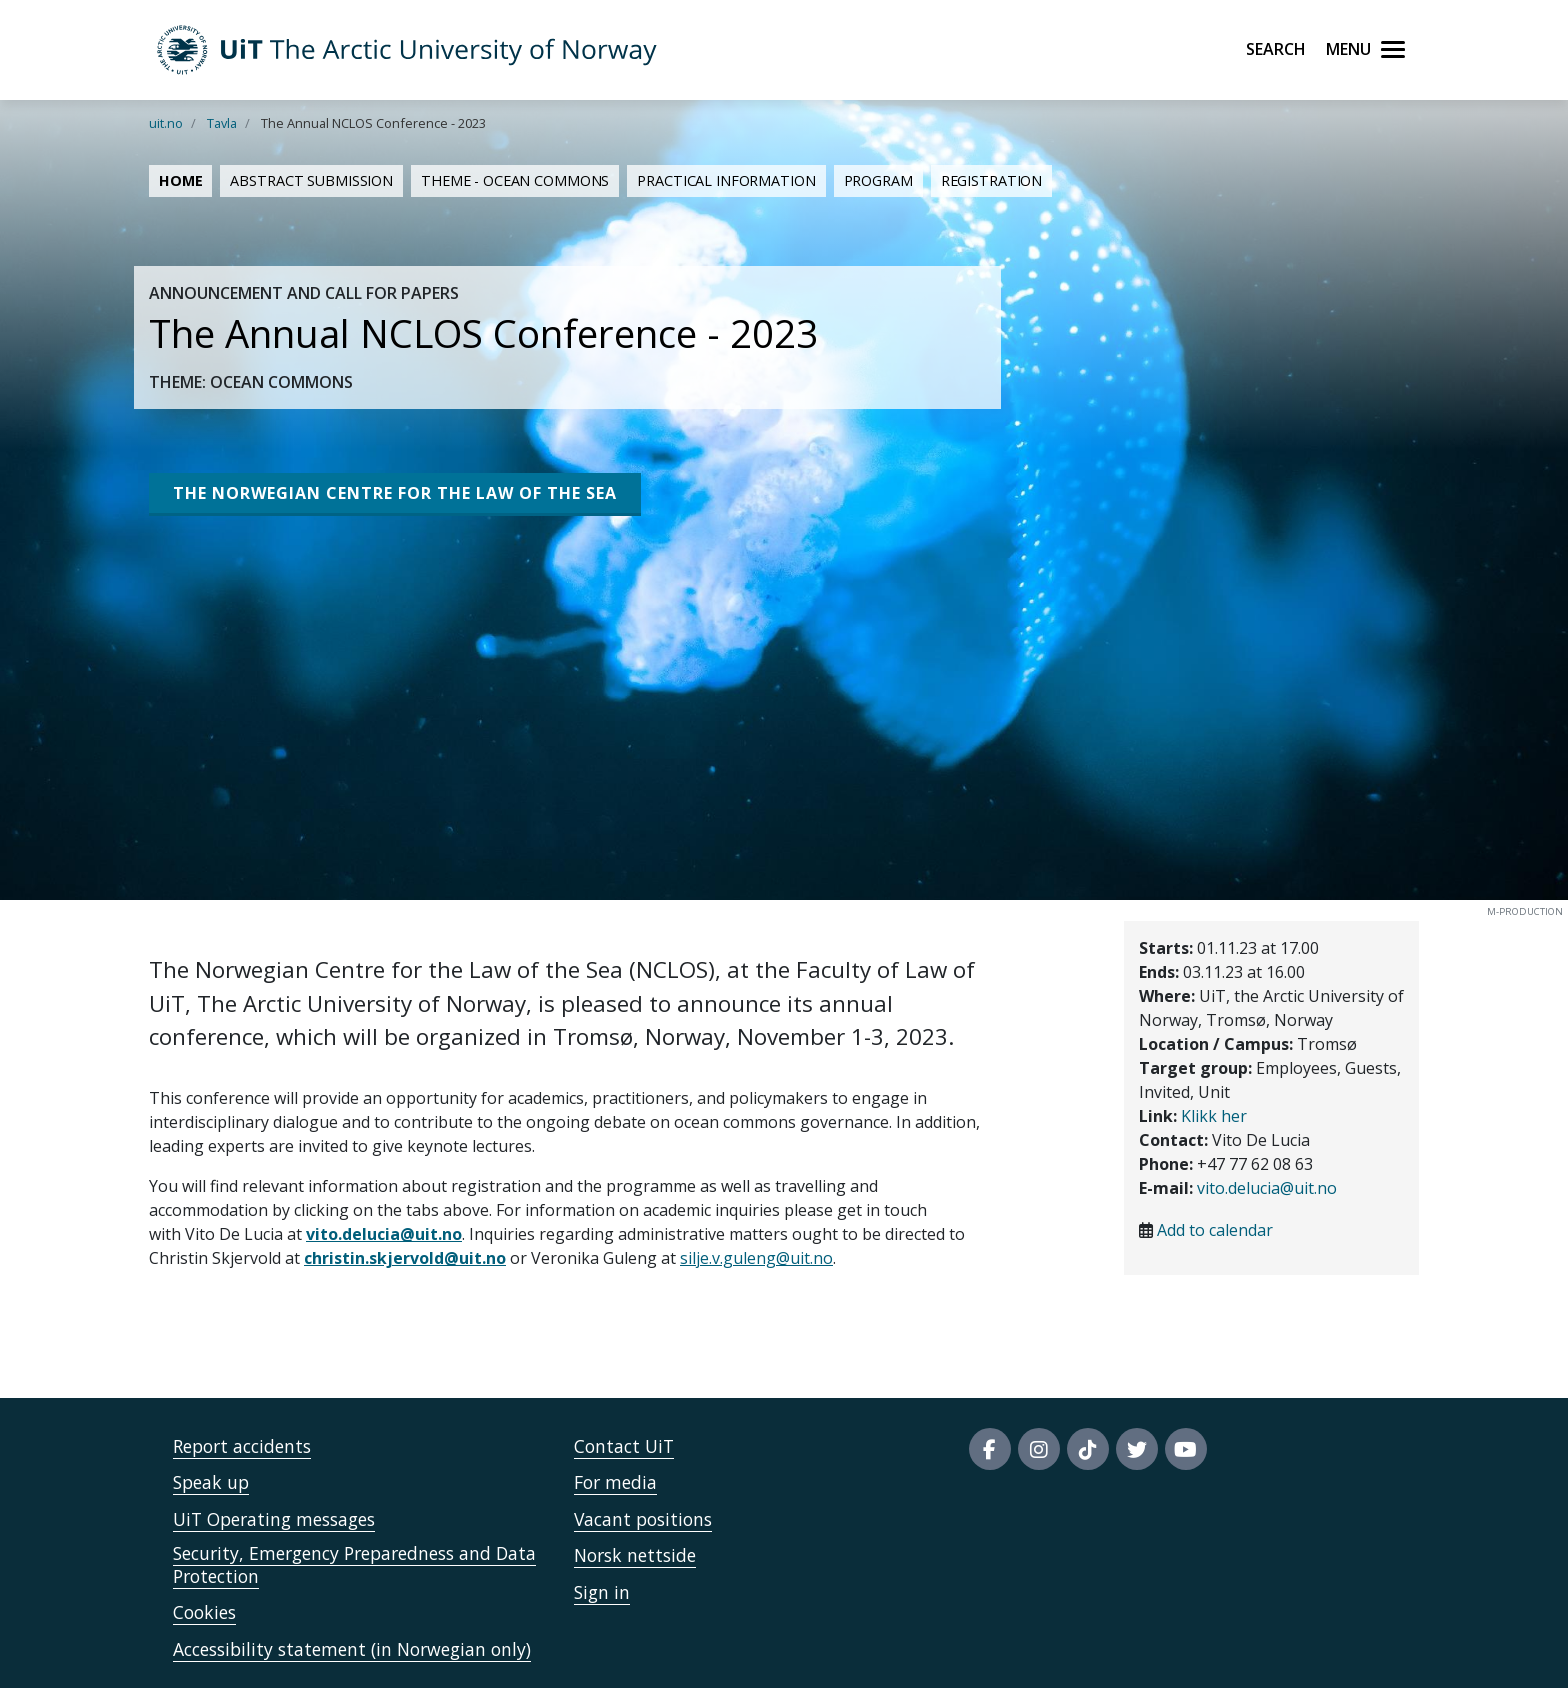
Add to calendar (1215, 1230)
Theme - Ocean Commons (515, 180)
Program (878, 180)
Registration (991, 180)
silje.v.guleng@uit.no (756, 1258)
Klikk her (1214, 1116)
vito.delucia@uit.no (384, 1234)
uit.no (166, 123)
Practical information (726, 180)
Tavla (222, 123)
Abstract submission (311, 180)
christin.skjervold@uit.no (405, 1258)
